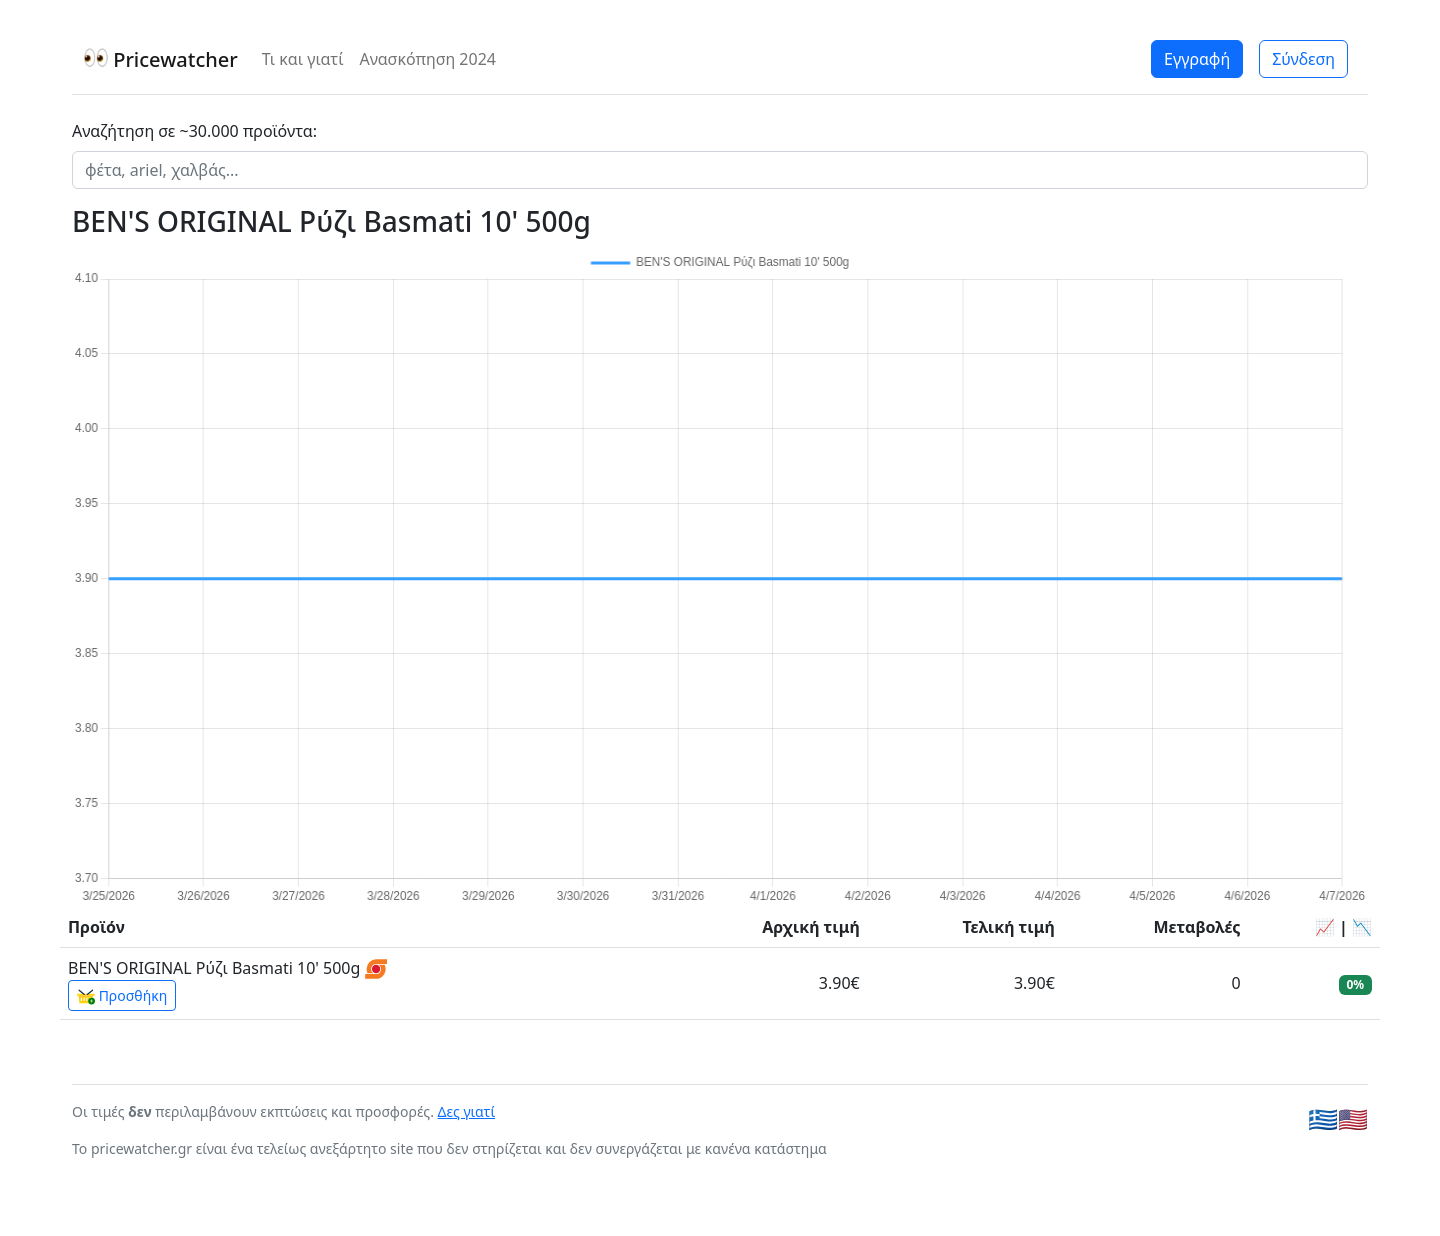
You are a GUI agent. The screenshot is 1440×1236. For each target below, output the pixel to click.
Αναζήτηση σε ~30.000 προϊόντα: (194, 131)
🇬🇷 (1323, 1118)
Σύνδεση (1303, 59)
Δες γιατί (467, 1111)
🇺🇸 (1353, 1118)
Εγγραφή (1197, 59)
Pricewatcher (161, 59)
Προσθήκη (122, 996)
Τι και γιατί (303, 59)
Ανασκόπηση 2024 (427, 59)
